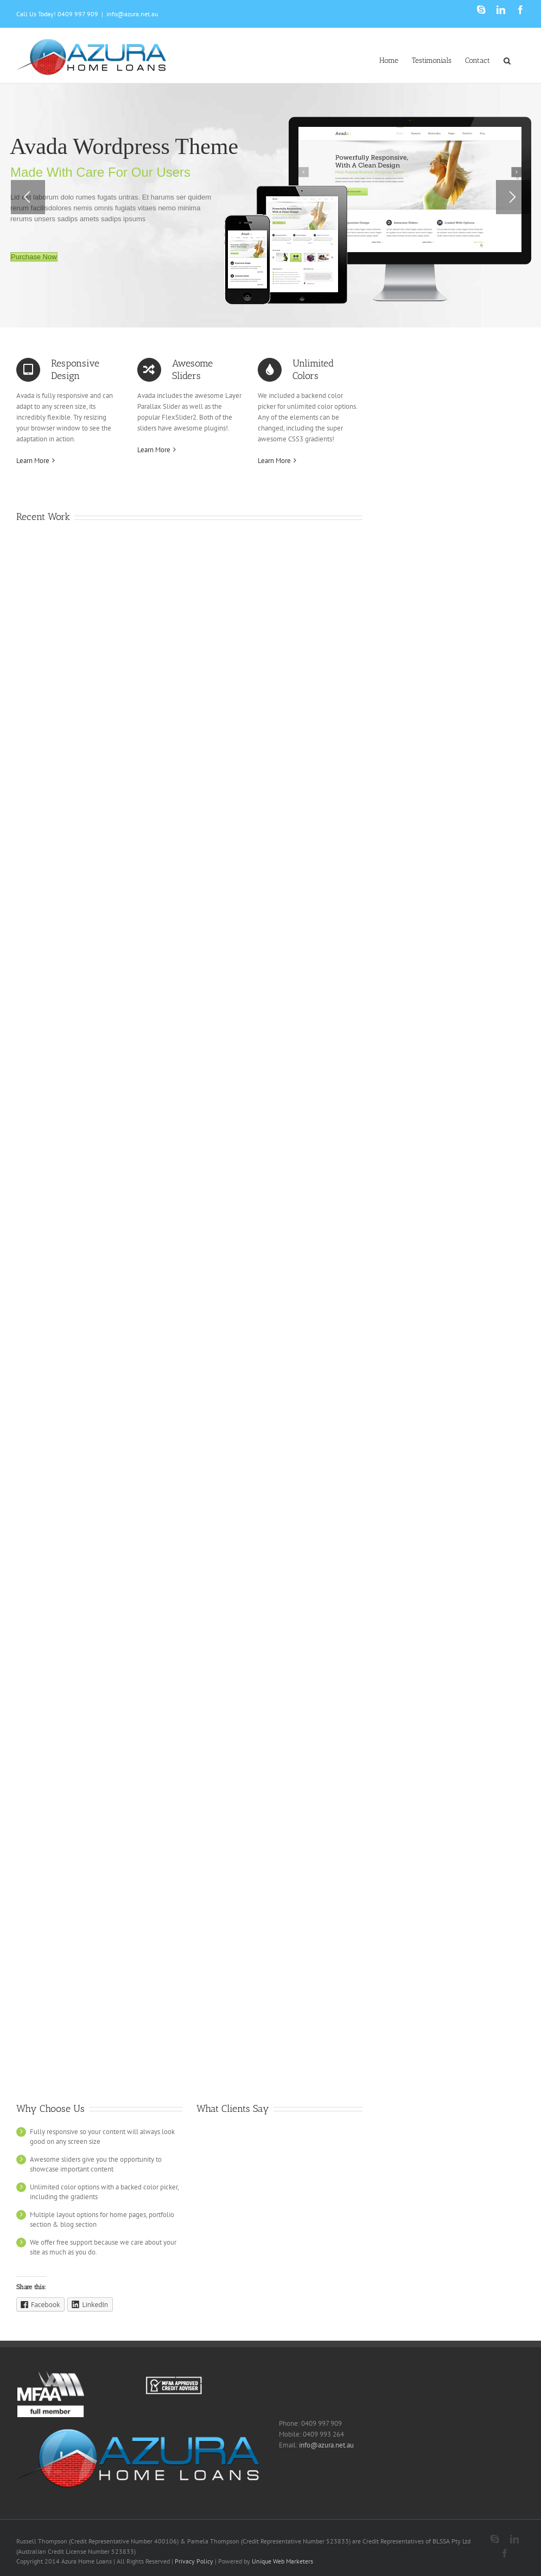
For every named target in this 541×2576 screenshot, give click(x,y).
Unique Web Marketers (282, 2561)
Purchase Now (34, 257)
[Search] (507, 59)
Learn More (32, 460)
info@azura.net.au (132, 14)
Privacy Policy (194, 2561)
